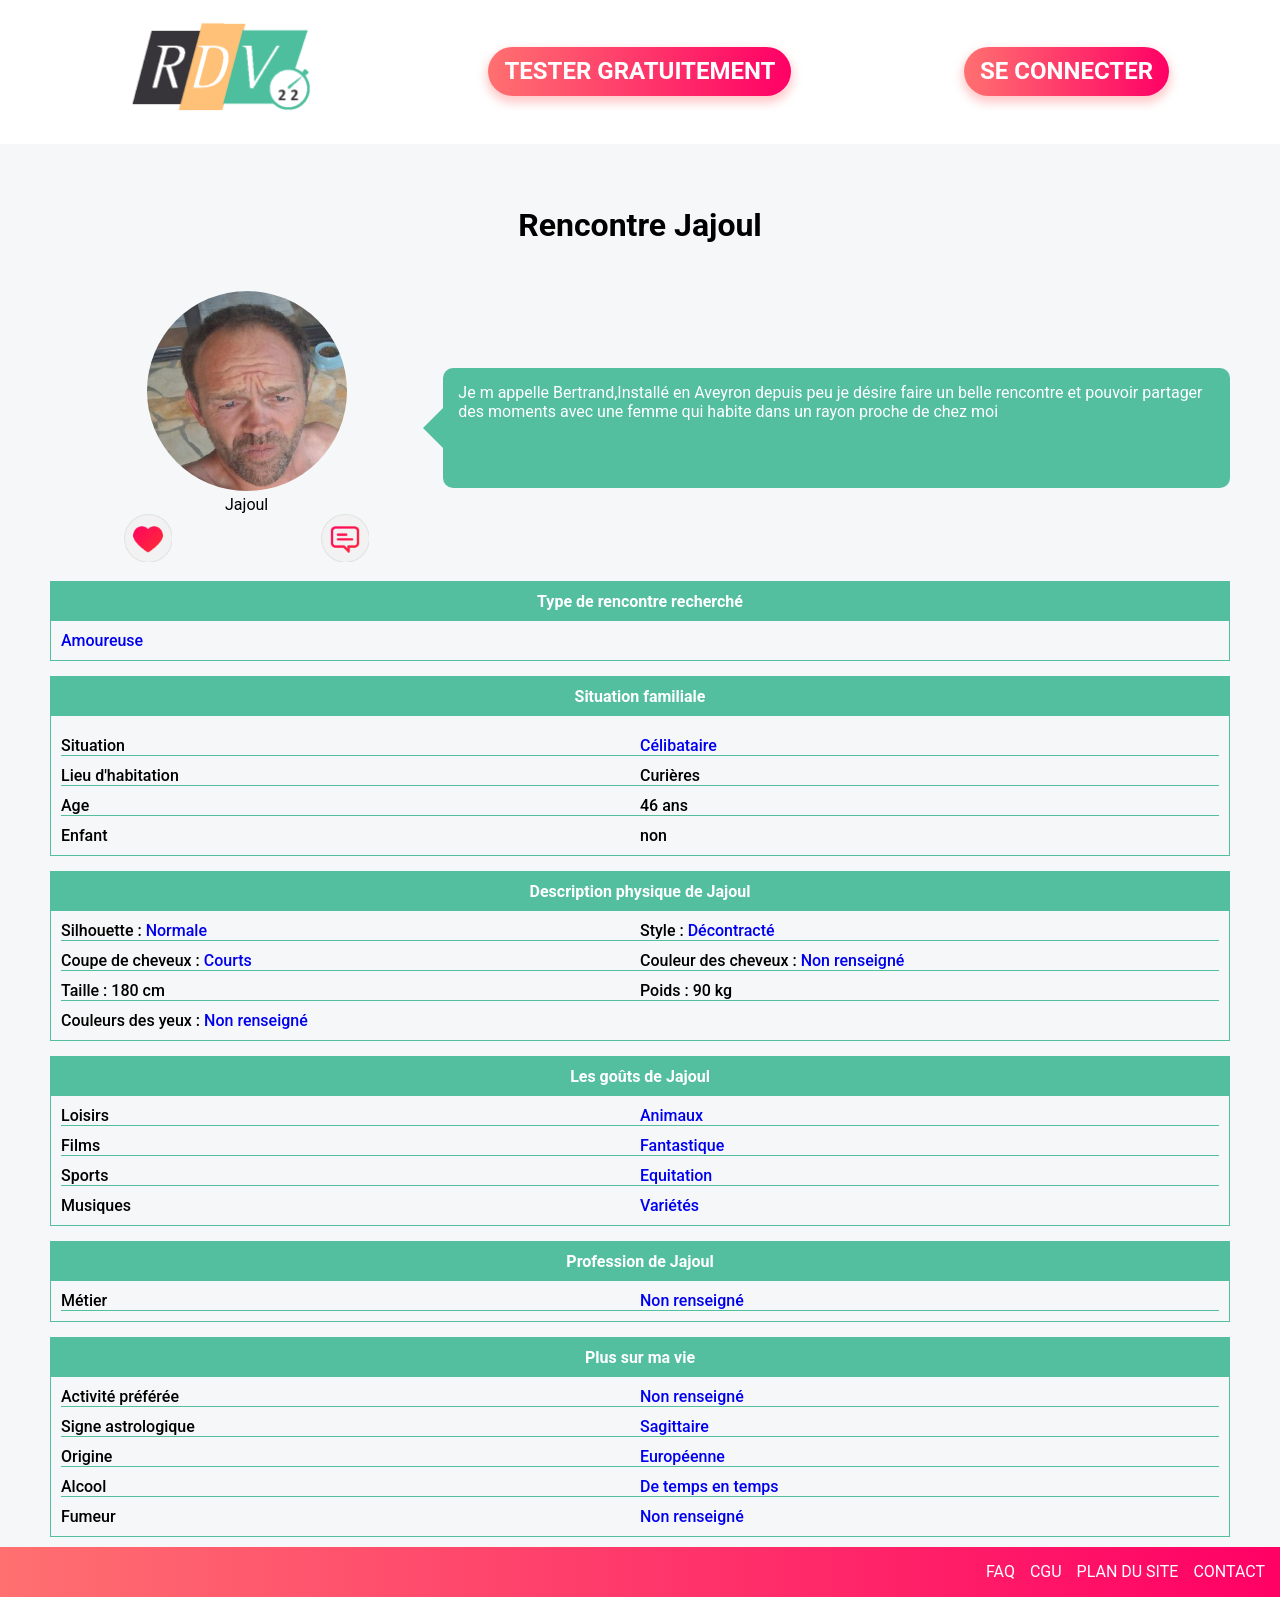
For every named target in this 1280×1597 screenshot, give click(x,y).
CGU (1046, 1571)
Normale (176, 930)
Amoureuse (102, 640)
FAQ (1000, 1571)
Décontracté (731, 930)
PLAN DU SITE (1128, 1571)
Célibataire (678, 745)
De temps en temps (709, 1486)
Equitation (676, 1175)
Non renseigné (853, 960)
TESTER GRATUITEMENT (639, 72)
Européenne (682, 1456)
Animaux (671, 1115)
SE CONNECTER (1066, 72)
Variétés (669, 1205)
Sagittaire (674, 1426)
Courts (228, 960)
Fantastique (682, 1145)
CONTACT (1229, 1571)
